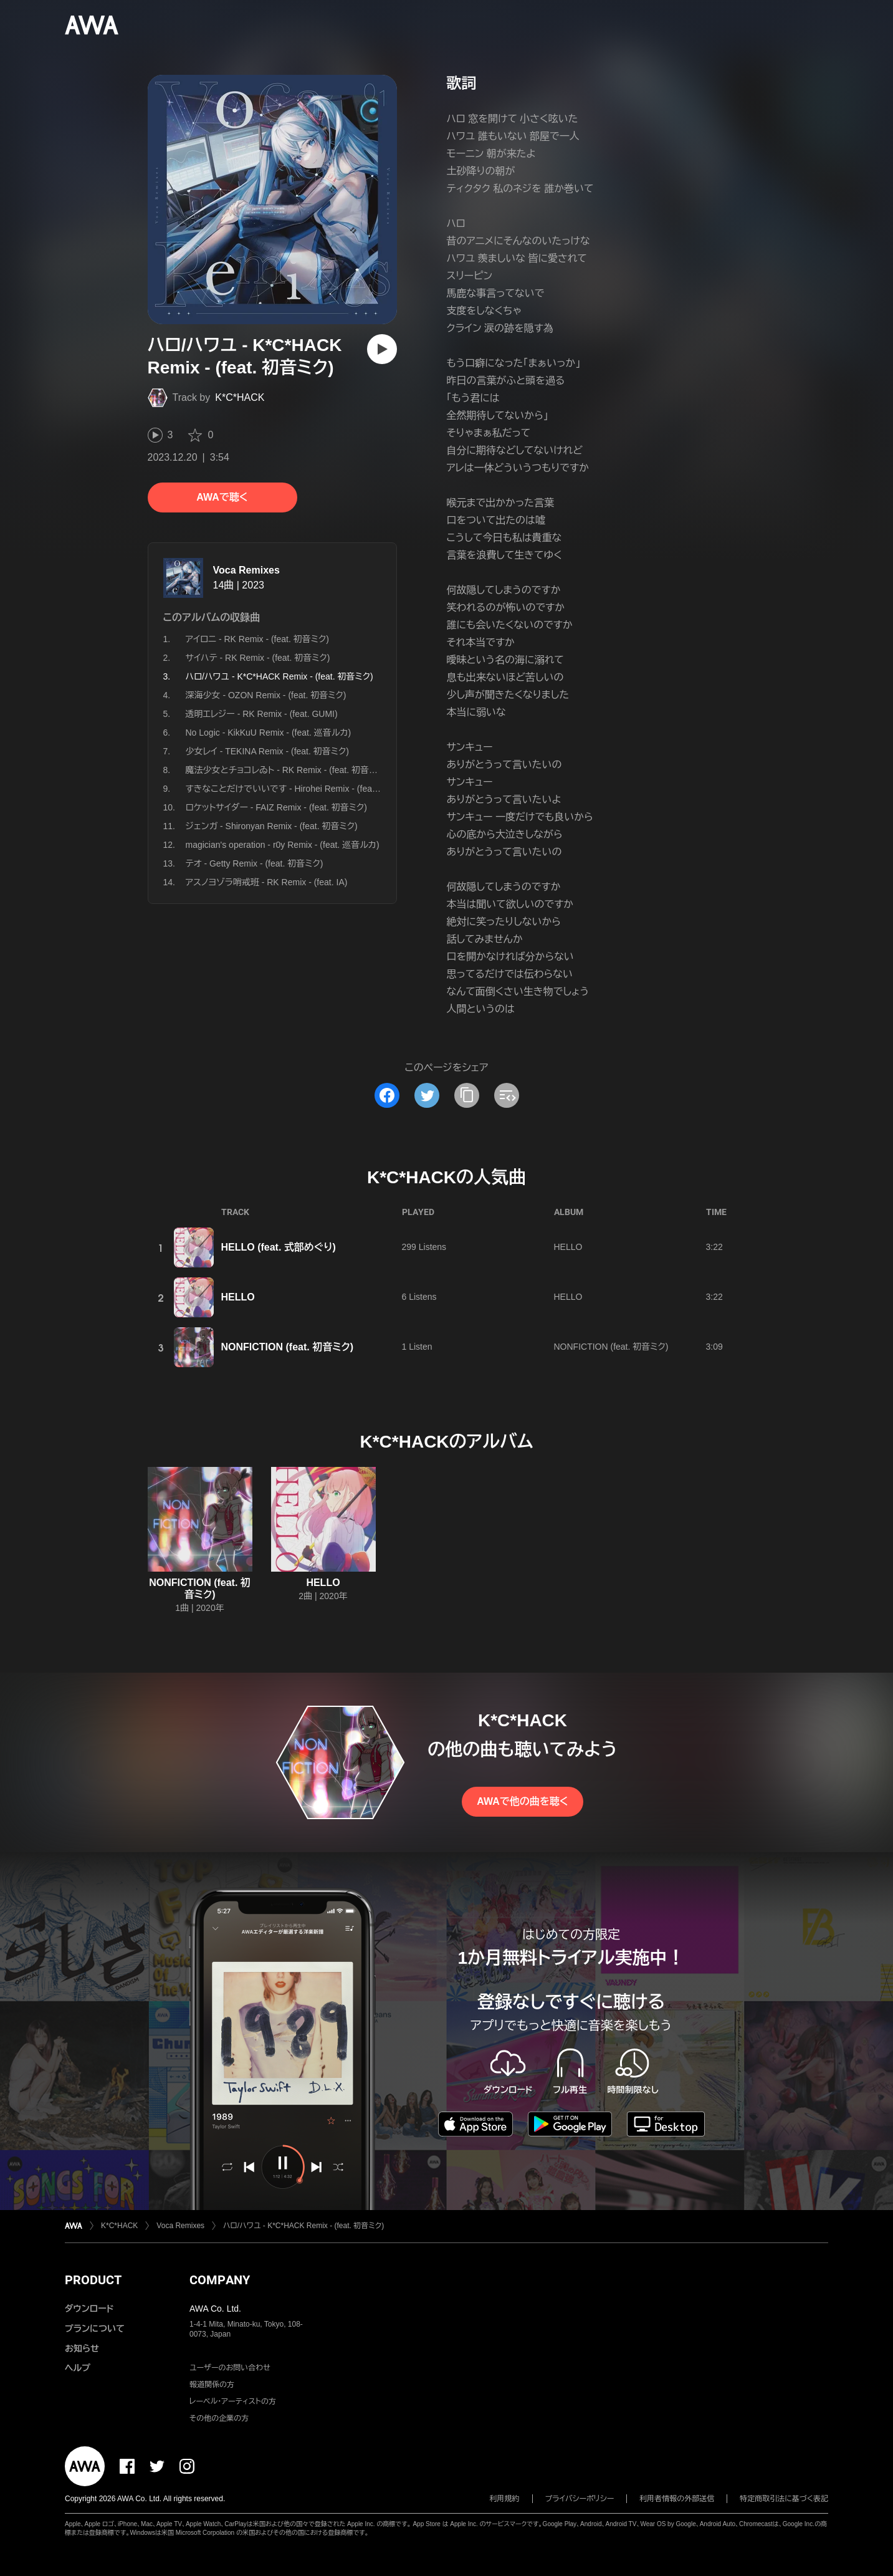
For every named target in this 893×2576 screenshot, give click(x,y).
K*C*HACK (239, 397)
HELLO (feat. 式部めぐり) (278, 1247)
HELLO (568, 1247)
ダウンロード (89, 2309)
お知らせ (82, 2348)
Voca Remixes (246, 570)
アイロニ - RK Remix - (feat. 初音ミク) (257, 639)
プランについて (95, 2328)
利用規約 (505, 2498)
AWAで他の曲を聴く (522, 1801)
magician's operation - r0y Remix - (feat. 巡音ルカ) (283, 845)
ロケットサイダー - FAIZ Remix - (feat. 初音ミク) (276, 807)
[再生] (382, 349)
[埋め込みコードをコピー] (506, 1095)
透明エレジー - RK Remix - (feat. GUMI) (262, 714)
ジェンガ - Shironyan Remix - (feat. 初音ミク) (272, 826)
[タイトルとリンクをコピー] (466, 1095)
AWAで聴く (221, 497)
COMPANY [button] (219, 2279)
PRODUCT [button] (93, 2279)
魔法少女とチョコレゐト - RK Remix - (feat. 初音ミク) (287, 770)
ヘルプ (77, 2368)
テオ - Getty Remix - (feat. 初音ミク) (254, 863)
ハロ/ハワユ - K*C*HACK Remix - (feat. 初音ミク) (303, 2225)
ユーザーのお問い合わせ (229, 2367)
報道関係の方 (211, 2384)
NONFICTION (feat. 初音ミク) (287, 1347)
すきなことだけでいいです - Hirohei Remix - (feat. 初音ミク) (300, 789)
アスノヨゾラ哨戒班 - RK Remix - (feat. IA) (267, 882)
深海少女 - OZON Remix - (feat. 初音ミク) (266, 695)
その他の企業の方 (219, 2418)
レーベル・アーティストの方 (232, 2401)
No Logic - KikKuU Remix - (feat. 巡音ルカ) (268, 733)
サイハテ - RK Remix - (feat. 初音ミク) (258, 658)
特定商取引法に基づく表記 (784, 2498)
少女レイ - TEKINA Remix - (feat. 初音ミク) (267, 751)
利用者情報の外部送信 (676, 2498)
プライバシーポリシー (579, 2498)
